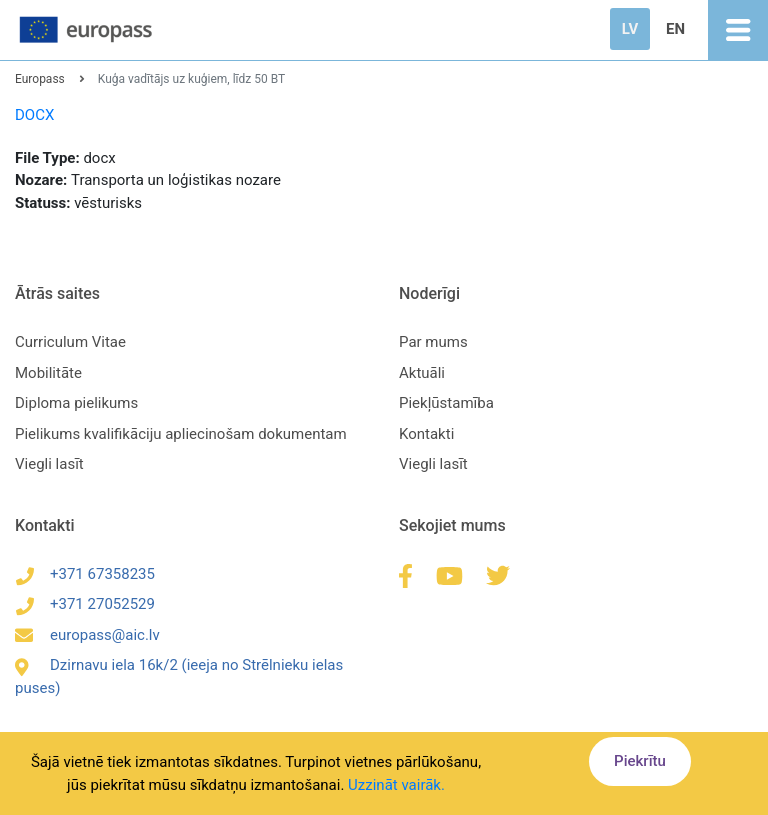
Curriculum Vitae (70, 342)
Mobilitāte (48, 373)
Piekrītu (640, 761)
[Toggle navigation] (738, 30)
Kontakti (426, 434)
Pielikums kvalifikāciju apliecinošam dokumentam (181, 434)
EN (675, 29)
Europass (40, 79)
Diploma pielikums (76, 403)
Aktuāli (422, 373)
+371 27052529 (85, 604)
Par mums (433, 342)
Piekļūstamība (446, 403)
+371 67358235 (85, 574)
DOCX (34, 115)
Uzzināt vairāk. (396, 785)
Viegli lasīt (49, 464)
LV (630, 29)
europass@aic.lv (87, 635)
